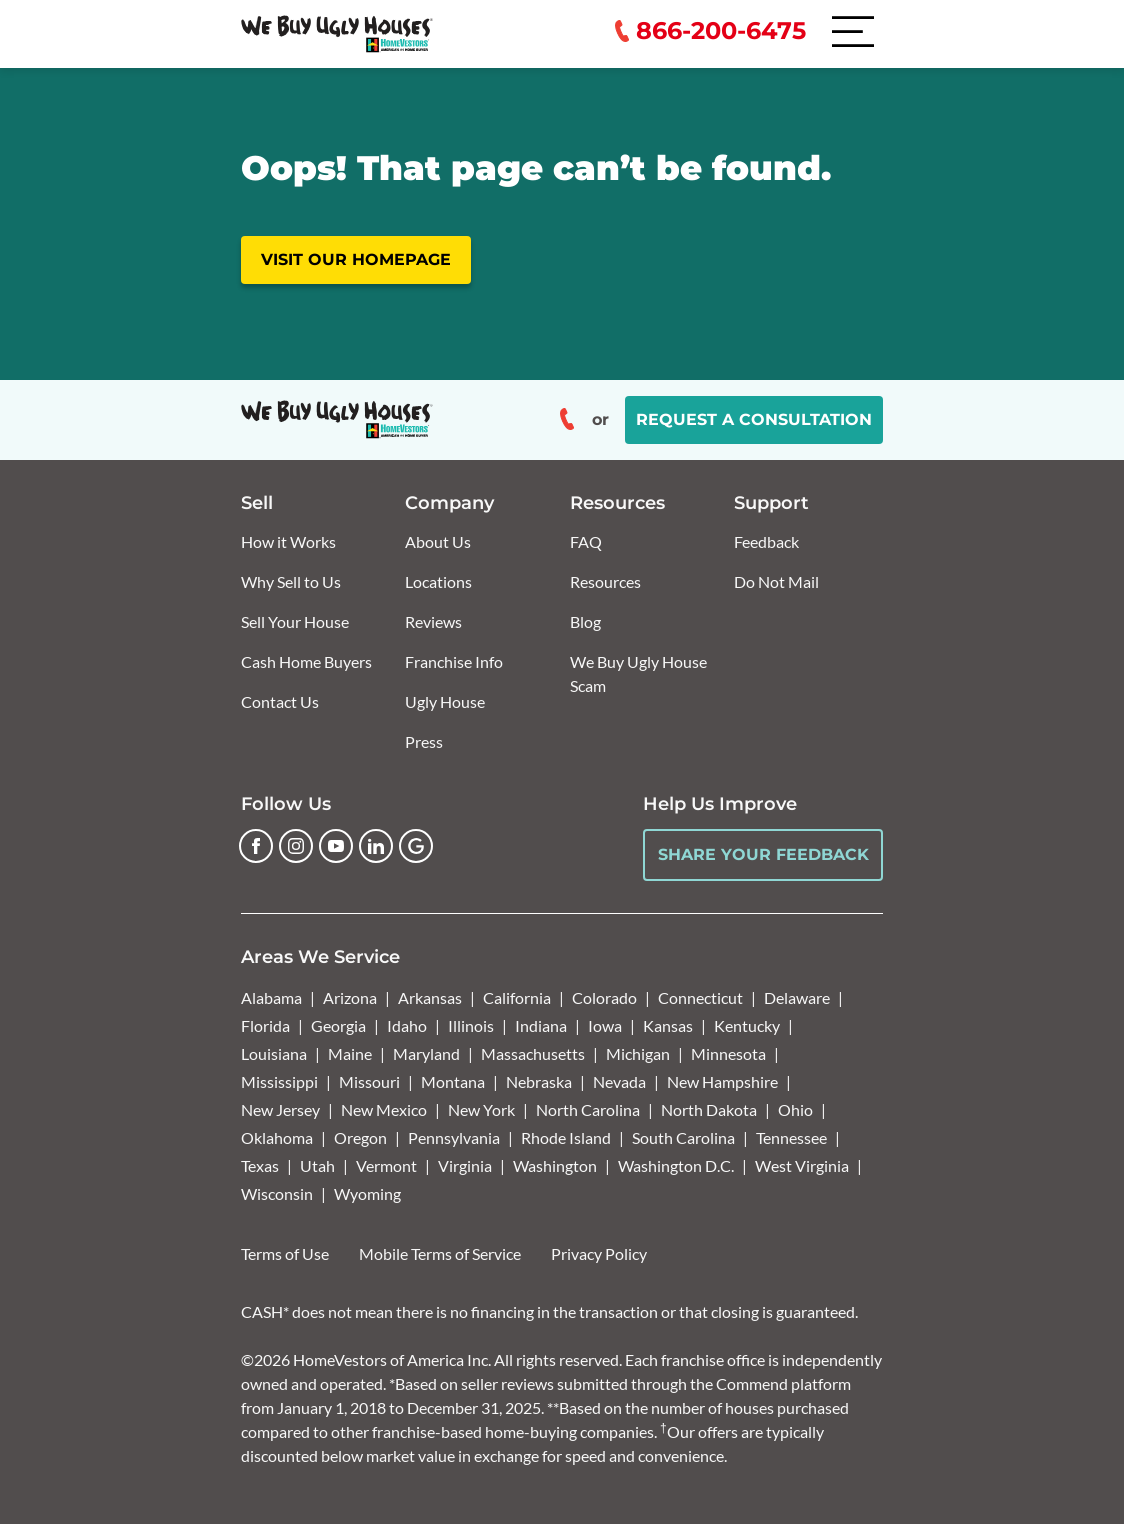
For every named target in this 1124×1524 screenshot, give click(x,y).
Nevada (619, 1081)
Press (424, 741)
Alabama (271, 997)
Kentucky (747, 1025)
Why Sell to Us (291, 581)
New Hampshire (722, 1081)
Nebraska (539, 1081)
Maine (350, 1053)
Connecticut (700, 997)
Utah (317, 1165)
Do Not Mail (776, 581)
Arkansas (430, 997)
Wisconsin (277, 1193)
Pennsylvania (454, 1137)
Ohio (795, 1109)
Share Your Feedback (763, 854)
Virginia (465, 1165)
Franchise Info (454, 661)
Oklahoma (277, 1137)
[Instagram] (296, 846)
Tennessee (791, 1137)
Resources (605, 581)
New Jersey (280, 1109)
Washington (555, 1165)
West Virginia (802, 1165)
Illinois (471, 1025)
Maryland (426, 1053)
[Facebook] (256, 846)
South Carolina (683, 1137)
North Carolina (588, 1109)
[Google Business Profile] (416, 846)
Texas (260, 1165)
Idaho (407, 1025)
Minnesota (728, 1053)
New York (481, 1109)
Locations (438, 581)
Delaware (797, 997)
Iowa (605, 1025)
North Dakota (709, 1109)
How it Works (288, 541)
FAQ (586, 541)
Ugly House (445, 701)
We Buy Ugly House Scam (638, 673)
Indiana (541, 1025)
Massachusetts (533, 1053)
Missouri (369, 1081)
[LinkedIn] (376, 846)
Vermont (386, 1165)
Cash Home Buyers (306, 661)
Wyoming (367, 1193)
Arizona (350, 997)
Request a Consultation (754, 419)
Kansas (668, 1025)
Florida (265, 1025)
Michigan (638, 1053)
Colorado (604, 997)
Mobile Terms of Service (440, 1253)
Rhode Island (566, 1137)
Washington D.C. (676, 1165)
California (517, 997)
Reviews (433, 621)
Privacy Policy (599, 1253)
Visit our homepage (356, 259)
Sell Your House (295, 621)
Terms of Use (285, 1253)
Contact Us (280, 701)
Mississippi (279, 1081)
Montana (453, 1081)
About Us (438, 541)
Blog (585, 621)
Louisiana (274, 1053)
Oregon (360, 1137)
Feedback (766, 541)
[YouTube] (336, 846)
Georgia (338, 1025)
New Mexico (384, 1109)
